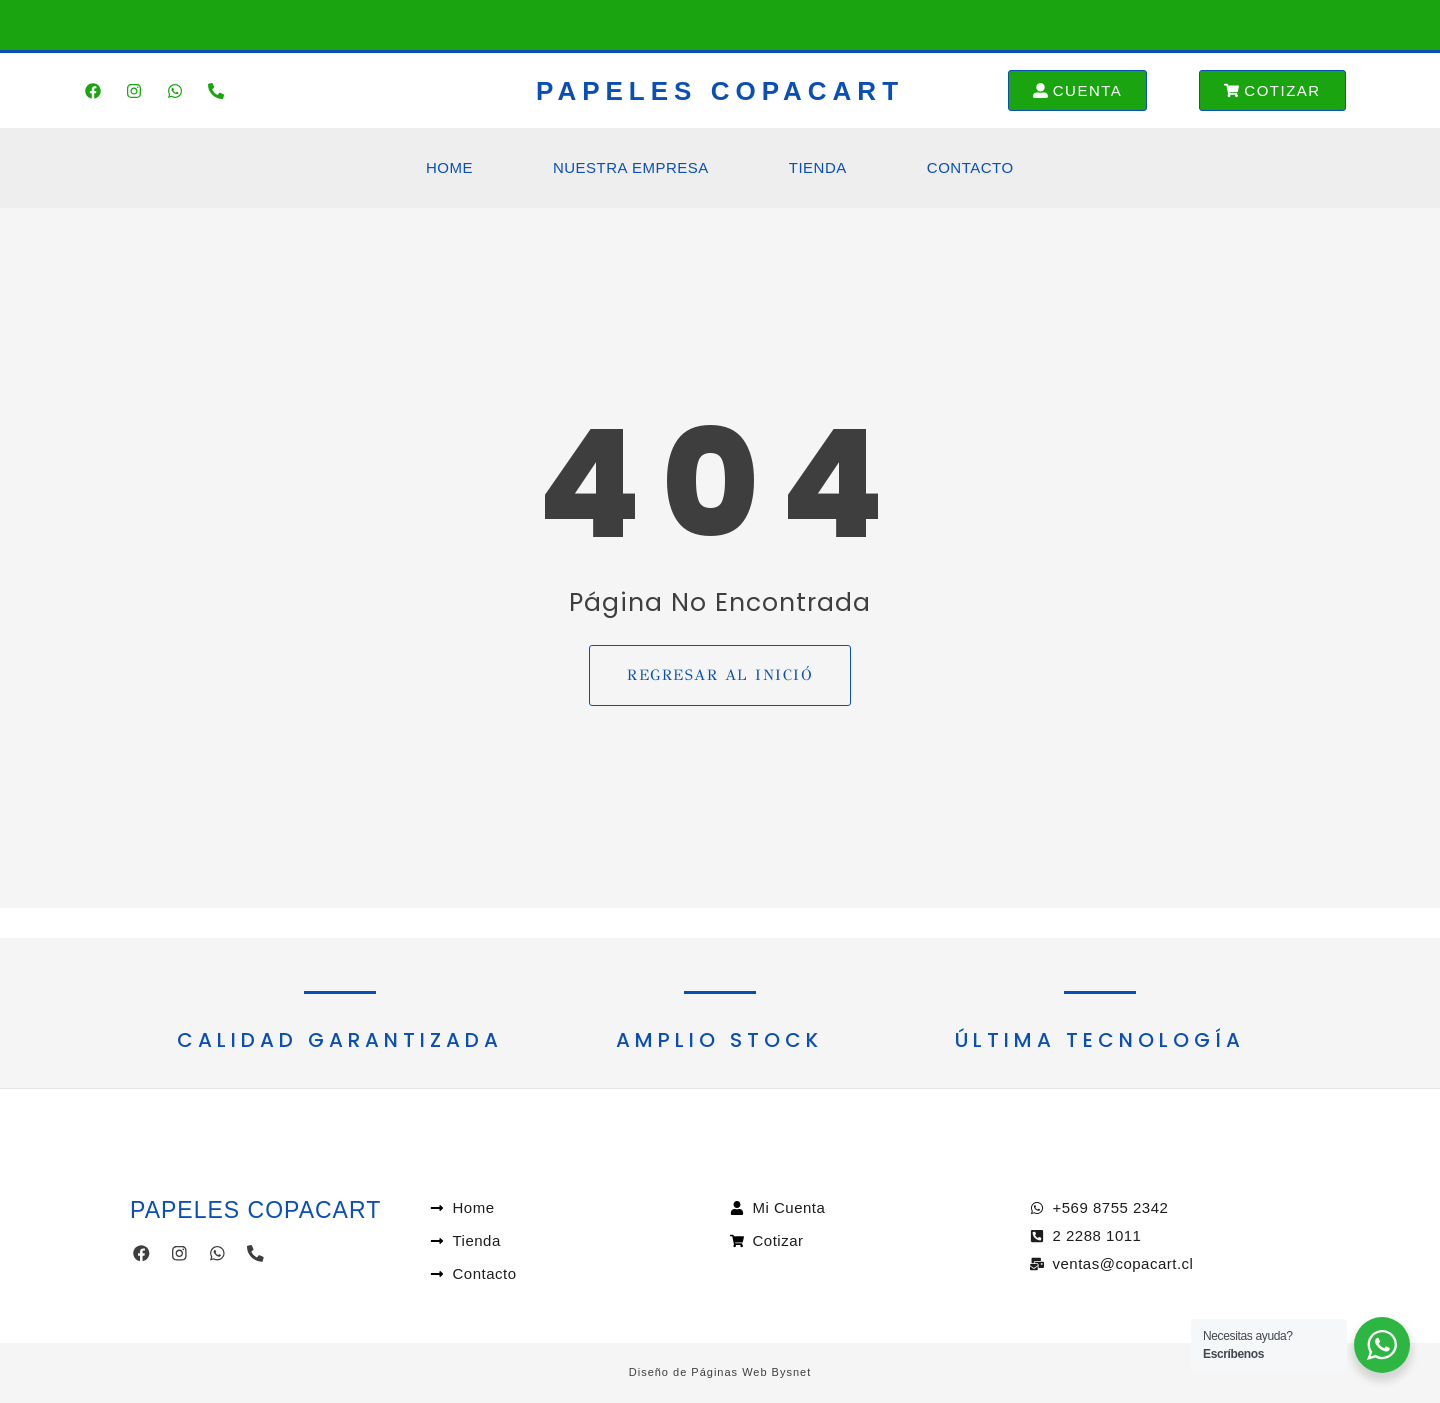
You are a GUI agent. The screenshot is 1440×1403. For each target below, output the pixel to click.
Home (449, 167)
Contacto (970, 167)
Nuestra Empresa (631, 167)
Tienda (818, 167)
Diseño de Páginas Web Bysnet (720, 1372)
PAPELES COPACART (720, 91)
